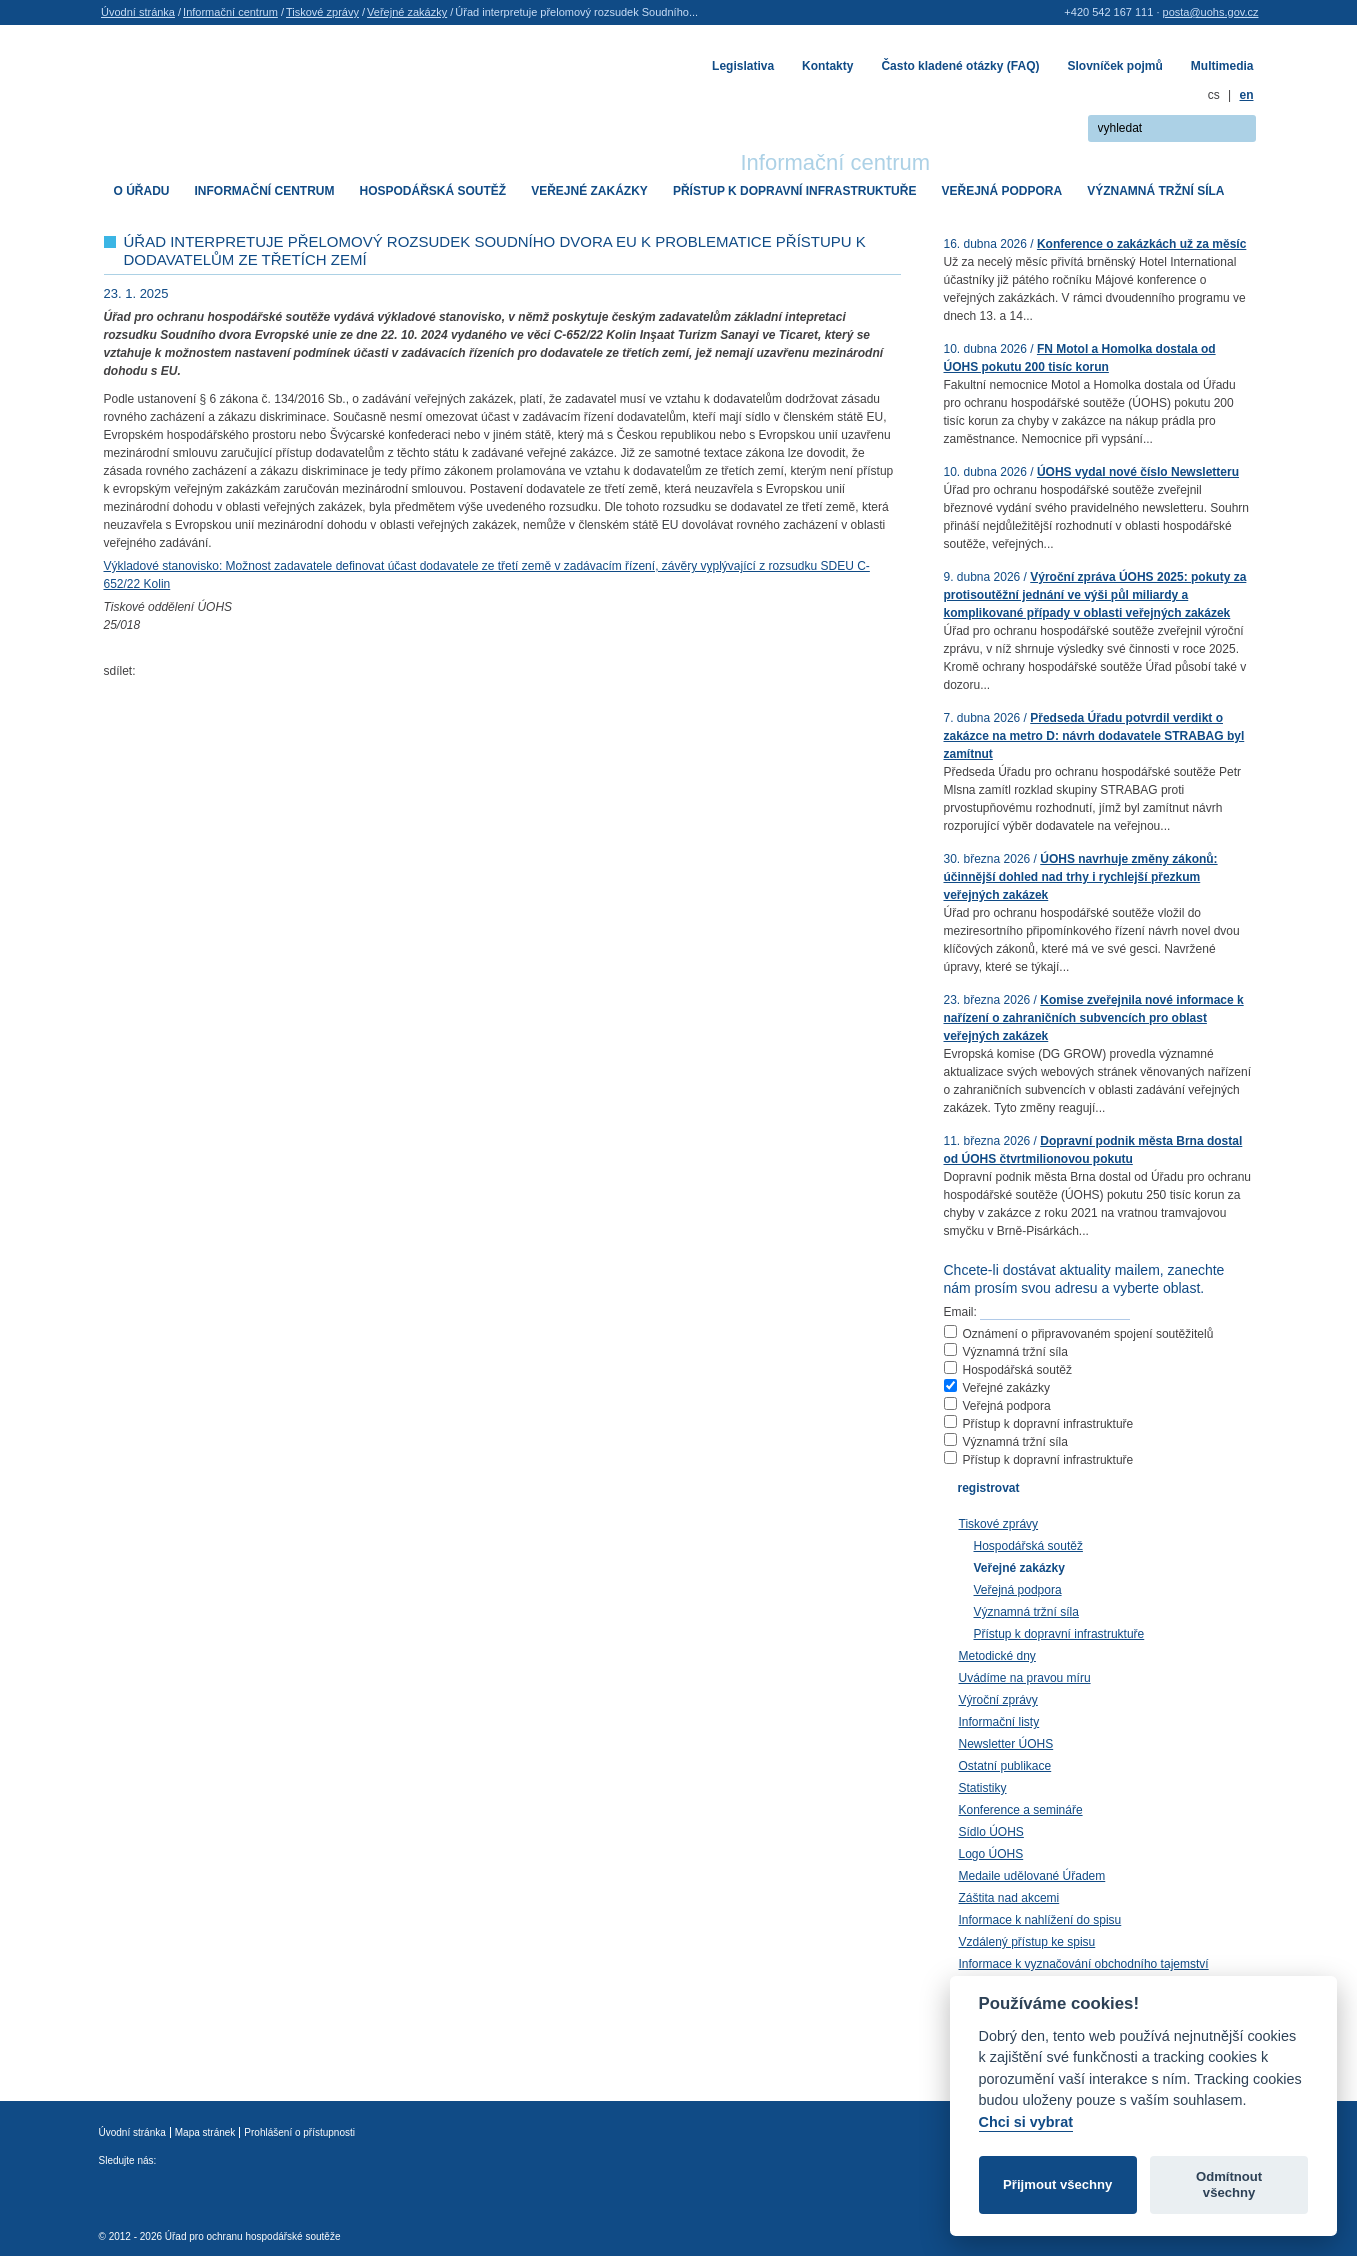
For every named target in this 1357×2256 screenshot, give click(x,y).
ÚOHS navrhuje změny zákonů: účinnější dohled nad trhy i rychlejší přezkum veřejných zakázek (1081, 877)
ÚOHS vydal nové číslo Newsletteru (1138, 472)
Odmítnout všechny (1229, 2184)
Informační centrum (230, 12)
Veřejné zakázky (407, 12)
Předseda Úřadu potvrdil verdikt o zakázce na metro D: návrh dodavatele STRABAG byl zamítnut (1094, 736)
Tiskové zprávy (322, 12)
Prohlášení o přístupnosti (299, 2132)
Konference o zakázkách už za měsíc (1141, 244)
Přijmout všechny (1057, 2184)
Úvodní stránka (138, 12)
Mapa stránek (205, 2132)
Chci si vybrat (1026, 2122)
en (1246, 95)
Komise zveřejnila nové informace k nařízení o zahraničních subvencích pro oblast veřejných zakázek (1094, 1018)
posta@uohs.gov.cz (1211, 12)
